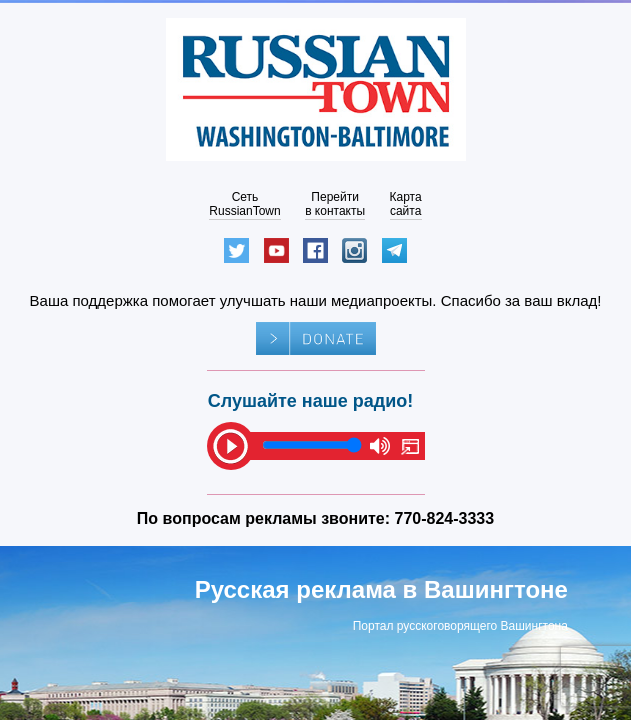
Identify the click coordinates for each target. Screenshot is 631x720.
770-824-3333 (445, 518)
